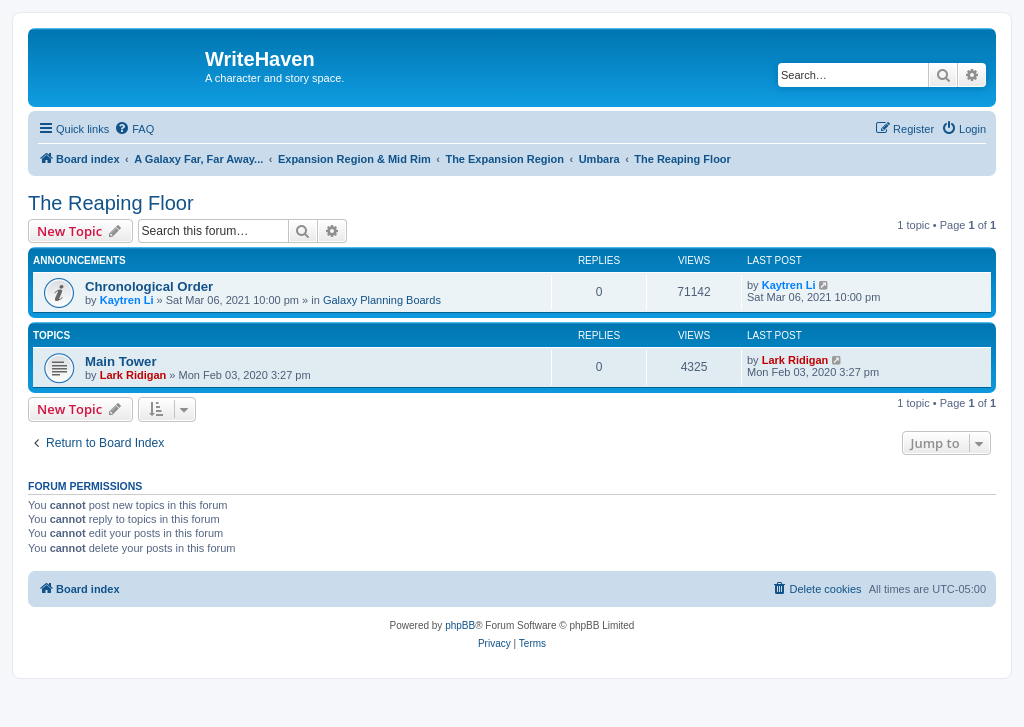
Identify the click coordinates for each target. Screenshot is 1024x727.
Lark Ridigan (133, 375)
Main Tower (121, 361)
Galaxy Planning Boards (382, 300)
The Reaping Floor (111, 203)
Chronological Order (149, 286)
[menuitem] (134, 129)
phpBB (460, 625)
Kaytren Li (127, 300)
